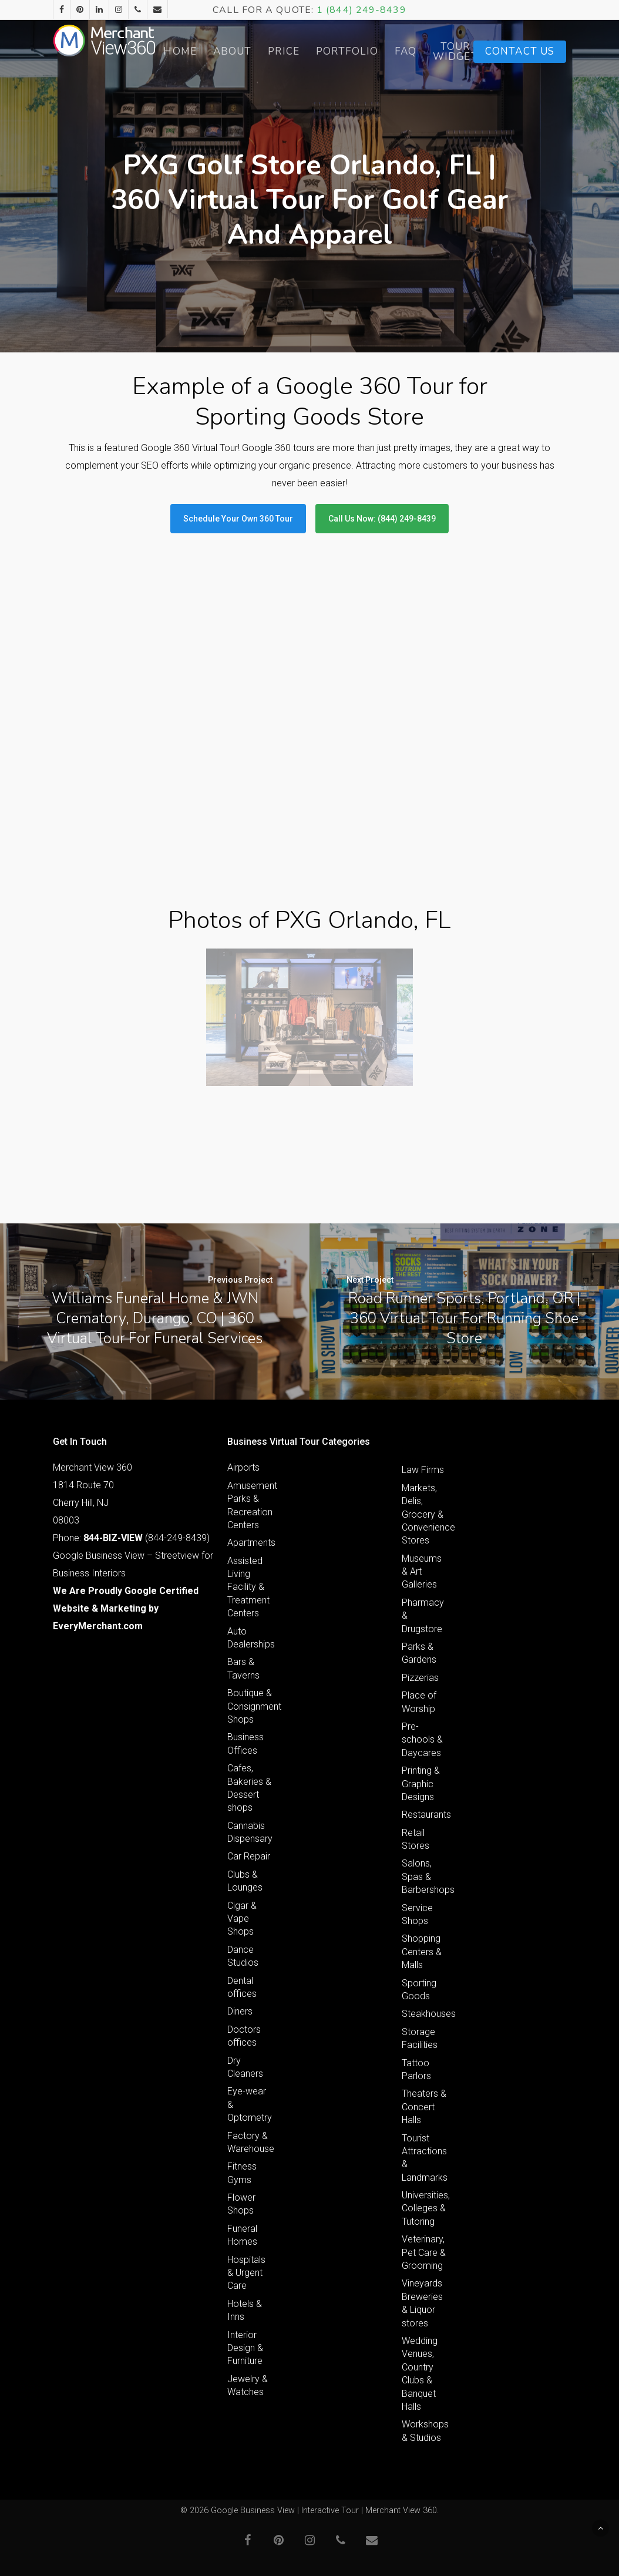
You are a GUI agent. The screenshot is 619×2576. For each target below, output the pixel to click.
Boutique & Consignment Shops (250, 1706)
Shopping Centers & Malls (422, 1951)
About (263, 51)
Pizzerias (420, 1677)
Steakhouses (424, 2013)
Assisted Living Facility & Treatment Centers (248, 1587)
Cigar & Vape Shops (242, 1919)
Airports (243, 1467)
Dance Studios (242, 1956)
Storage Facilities (420, 2038)
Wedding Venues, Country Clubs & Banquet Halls (420, 2373)
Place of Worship (419, 1702)
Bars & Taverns (243, 1668)
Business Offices (245, 1743)
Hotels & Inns (244, 2310)
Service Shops (417, 1914)
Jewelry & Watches (247, 2385)
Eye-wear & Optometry (249, 2104)
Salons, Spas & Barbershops (424, 1876)
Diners (240, 2011)
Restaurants (424, 1814)
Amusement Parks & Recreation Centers (250, 1505)
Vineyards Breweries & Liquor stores (422, 2303)
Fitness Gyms (242, 2173)
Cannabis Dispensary (250, 1832)
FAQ (436, 51)
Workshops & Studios (424, 2431)
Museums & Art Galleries (422, 1571)
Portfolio (377, 51)
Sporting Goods (419, 1990)
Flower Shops (241, 2204)
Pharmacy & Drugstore (423, 1616)
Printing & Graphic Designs (421, 1783)
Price (315, 51)
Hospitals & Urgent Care (246, 2273)
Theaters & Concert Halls (424, 2107)
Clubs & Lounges (245, 1881)
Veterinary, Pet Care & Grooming (424, 2252)
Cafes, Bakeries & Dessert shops (249, 1788)
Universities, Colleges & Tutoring (424, 2208)
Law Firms (423, 1469)
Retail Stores (415, 1839)
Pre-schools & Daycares (422, 1739)
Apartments (250, 1542)
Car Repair (248, 1856)
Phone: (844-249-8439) (131, 1537)
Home (210, 51)
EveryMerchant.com (98, 1626)
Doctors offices (244, 2036)
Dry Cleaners (245, 2067)
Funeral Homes (242, 2235)
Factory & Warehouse (250, 2142)
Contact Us (519, 51)
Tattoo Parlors (416, 2069)
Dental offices (242, 1987)
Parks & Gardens (419, 1653)
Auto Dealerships (250, 1638)
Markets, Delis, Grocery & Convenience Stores (424, 1514)
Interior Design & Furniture (245, 2348)
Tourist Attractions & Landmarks (424, 2158)
